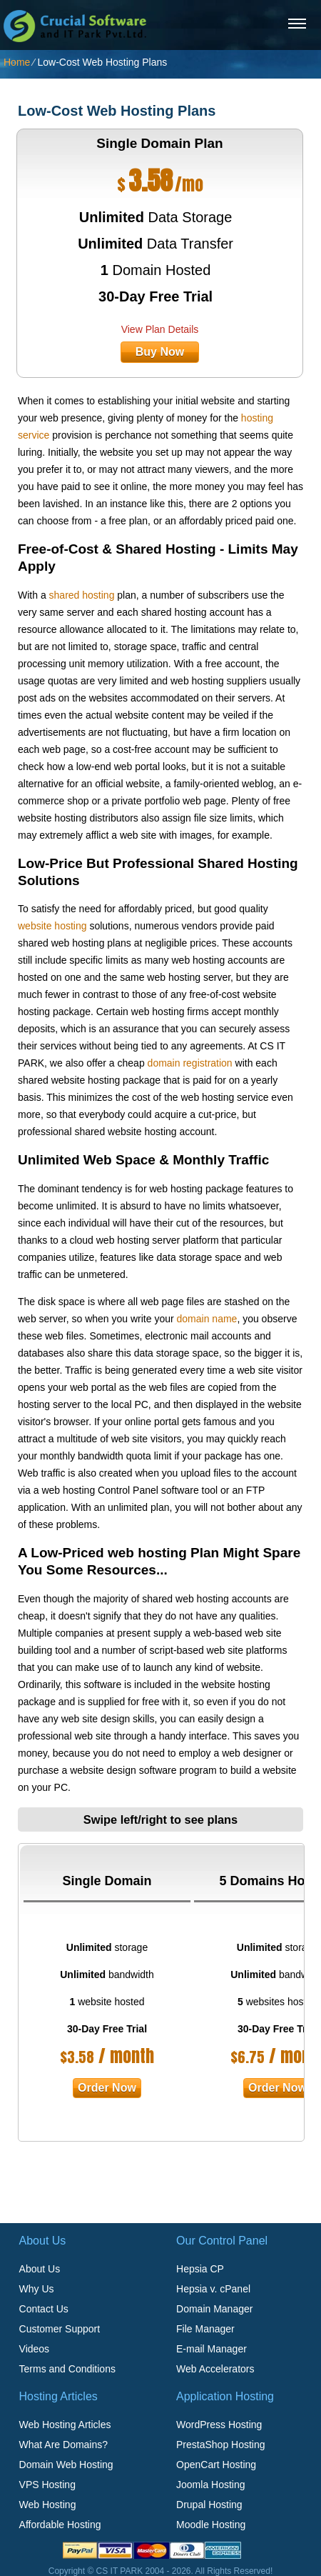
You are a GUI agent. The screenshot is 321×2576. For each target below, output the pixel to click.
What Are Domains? (63, 2444)
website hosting (52, 926)
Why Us (36, 2289)
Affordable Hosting (60, 2524)
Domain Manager (214, 2309)
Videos (34, 2349)
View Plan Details (160, 329)
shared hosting (82, 595)
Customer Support (60, 2329)
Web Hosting (47, 2504)
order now (107, 2088)
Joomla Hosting (210, 2484)
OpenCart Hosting (216, 2464)
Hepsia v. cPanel (213, 2289)
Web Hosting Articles (65, 2424)
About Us (40, 2269)
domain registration (190, 1063)
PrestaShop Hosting (220, 2444)
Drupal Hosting (209, 2504)
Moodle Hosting (210, 2524)
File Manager (205, 2329)
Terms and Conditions (67, 2369)
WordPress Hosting (219, 2424)
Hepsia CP (200, 2269)
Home (17, 62)
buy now (160, 352)
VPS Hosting (47, 2484)
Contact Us (43, 2309)
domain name (207, 1318)
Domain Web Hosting (66, 2464)
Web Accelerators (215, 2369)
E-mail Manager (211, 2349)
